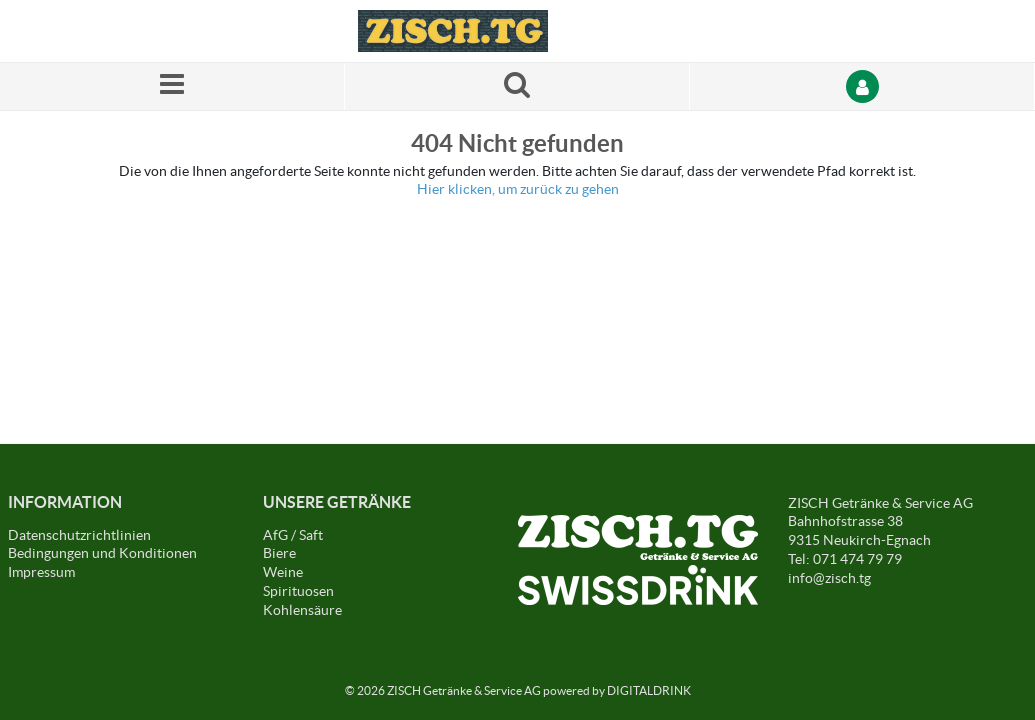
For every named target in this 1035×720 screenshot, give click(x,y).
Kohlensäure (302, 610)
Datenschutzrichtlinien (79, 535)
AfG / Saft (293, 535)
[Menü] (172, 86)
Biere (279, 553)
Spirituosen (298, 591)
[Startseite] (453, 31)
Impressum (41, 572)
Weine (283, 572)
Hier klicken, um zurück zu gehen (518, 189)
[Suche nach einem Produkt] (517, 86)
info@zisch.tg (829, 578)
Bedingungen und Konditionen (102, 553)
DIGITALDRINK (649, 690)
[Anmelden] (862, 86)
